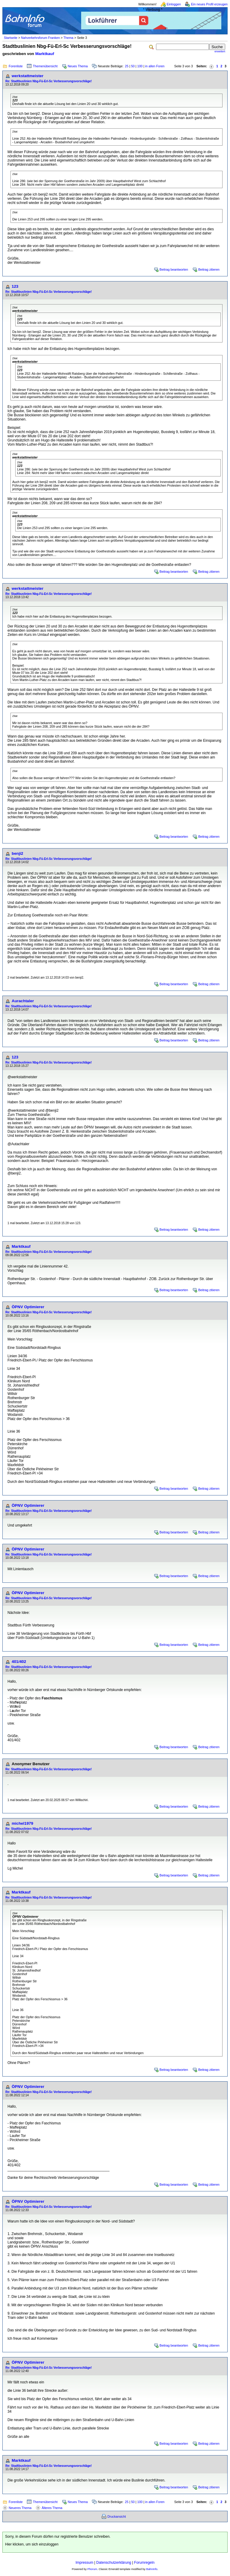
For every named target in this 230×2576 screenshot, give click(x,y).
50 (133, 66)
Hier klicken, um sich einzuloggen (31, 2544)
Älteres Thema (52, 2508)
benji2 (17, 853)
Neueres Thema (20, 2508)
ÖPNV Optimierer (28, 1307)
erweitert (219, 51)
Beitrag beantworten (174, 269)
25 (126, 66)
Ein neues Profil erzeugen (209, 4)
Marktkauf (44, 53)
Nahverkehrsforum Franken (40, 37)
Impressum (84, 2562)
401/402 (19, 1661)
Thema (68, 37)
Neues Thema (78, 66)
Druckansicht (117, 2516)
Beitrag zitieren (209, 269)
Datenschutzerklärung (113, 2562)
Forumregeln (144, 2562)
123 (15, 286)
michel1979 (22, 1823)
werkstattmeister (27, 76)
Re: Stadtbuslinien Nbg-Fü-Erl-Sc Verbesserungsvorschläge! (48, 81)
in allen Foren (155, 66)
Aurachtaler (23, 1001)
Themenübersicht (45, 66)
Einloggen (174, 4)
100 (140, 66)
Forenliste (16, 66)
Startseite (10, 37)
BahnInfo (151, 2569)
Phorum (92, 2569)
